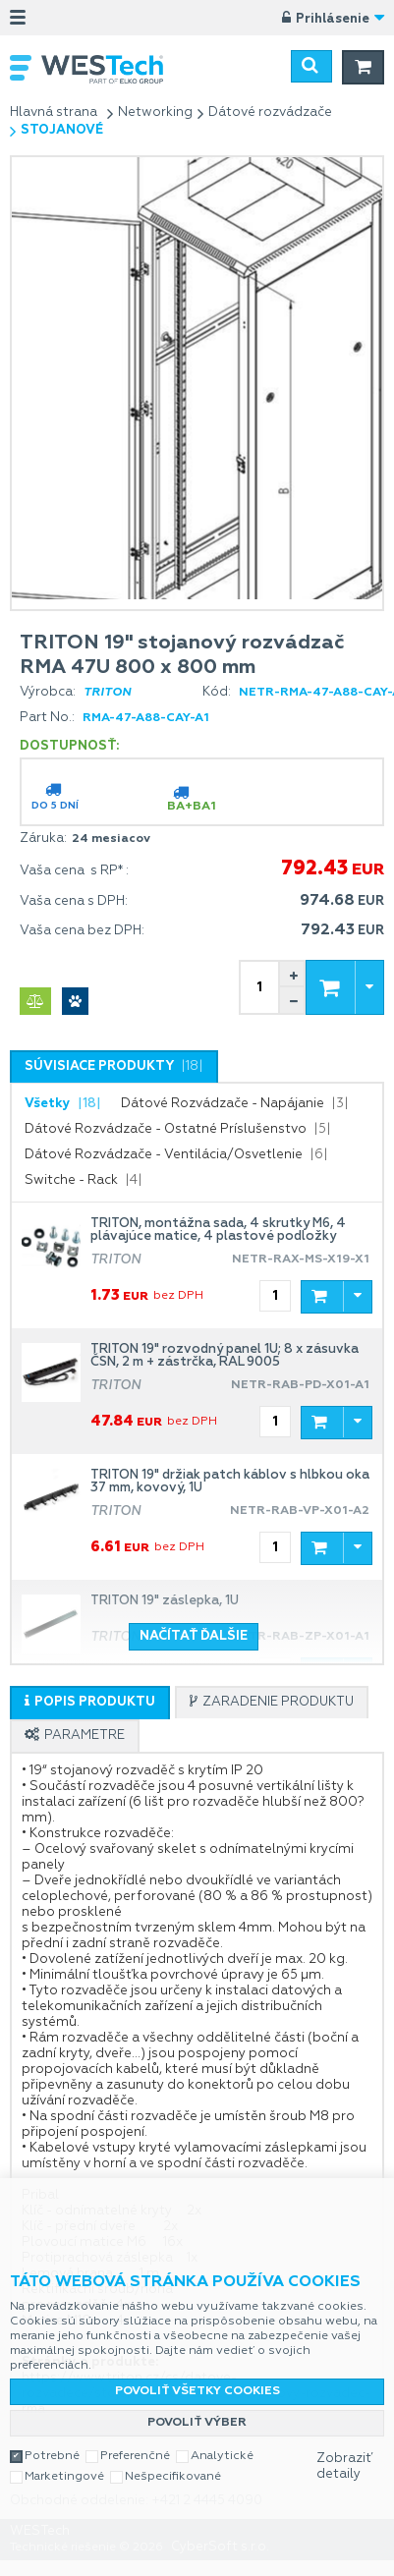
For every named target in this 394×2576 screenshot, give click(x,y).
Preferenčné (135, 2440)
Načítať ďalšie (194, 1636)
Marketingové (64, 2461)
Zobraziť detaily (344, 2450)
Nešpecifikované (173, 2461)
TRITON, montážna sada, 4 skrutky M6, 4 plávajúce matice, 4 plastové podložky (218, 1230)
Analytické (222, 2440)
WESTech (112, 69)
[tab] (114, 1066)
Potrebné (52, 2440)
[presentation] (114, 1067)
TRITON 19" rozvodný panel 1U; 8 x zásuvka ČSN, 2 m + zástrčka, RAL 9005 (224, 1356)
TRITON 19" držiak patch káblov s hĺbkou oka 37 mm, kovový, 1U (229, 1481)
